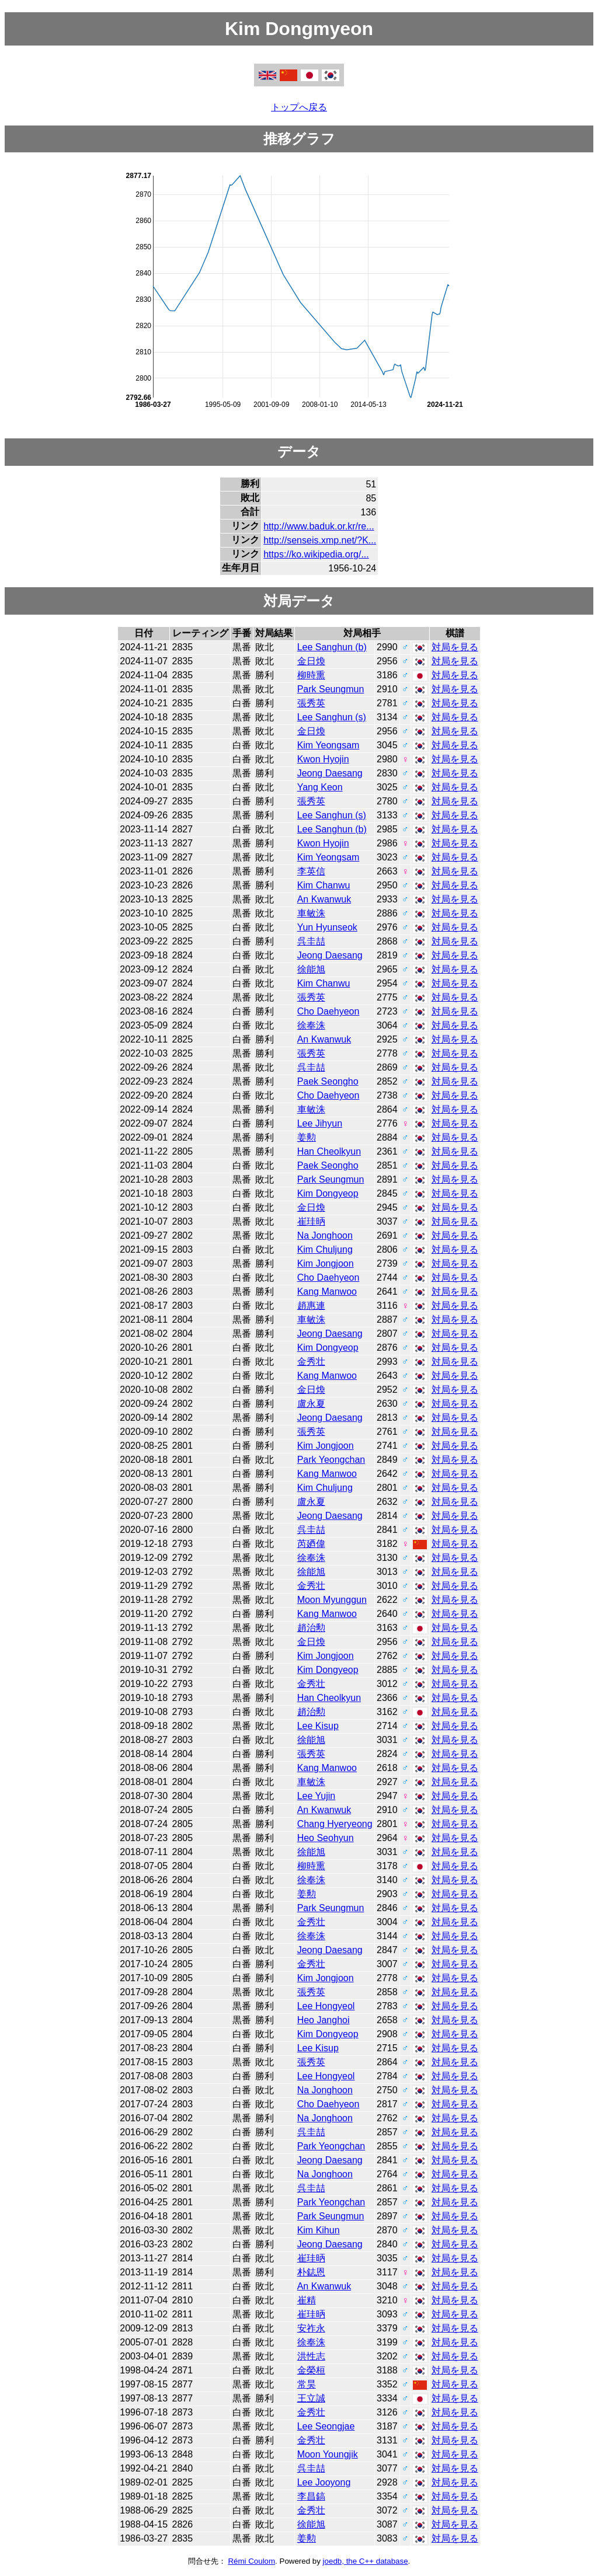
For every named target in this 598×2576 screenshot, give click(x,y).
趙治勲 (311, 1628)
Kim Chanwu (323, 885)
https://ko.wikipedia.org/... (316, 554)
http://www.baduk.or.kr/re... (318, 526)
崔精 (306, 2300)
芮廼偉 (311, 1544)
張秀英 (311, 703)
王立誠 (311, 2398)
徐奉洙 (311, 1025)
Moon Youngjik (327, 2454)
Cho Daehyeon (328, 1011)
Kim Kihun (318, 2230)
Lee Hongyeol (326, 2006)
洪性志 (311, 2356)
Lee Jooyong (324, 2482)
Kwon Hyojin (323, 759)
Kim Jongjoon (325, 1263)
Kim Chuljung (325, 1249)
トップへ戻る (299, 107)
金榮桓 (311, 2370)
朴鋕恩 (311, 2272)
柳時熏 (311, 675)
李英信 (311, 871)
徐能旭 (311, 969)
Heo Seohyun (325, 1838)
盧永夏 (311, 1404)
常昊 (306, 2384)
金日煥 (311, 661)
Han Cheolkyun (329, 1151)
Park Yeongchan (331, 1460)
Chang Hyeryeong (335, 1824)
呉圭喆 (311, 941)
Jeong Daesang (330, 773)
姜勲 (306, 1137)
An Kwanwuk (324, 899)
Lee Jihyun (319, 1123)
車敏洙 (311, 913)
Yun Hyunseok (327, 927)
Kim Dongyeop (328, 1193)
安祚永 (311, 2328)
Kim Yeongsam (328, 745)
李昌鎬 (311, 2496)
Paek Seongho (328, 1081)
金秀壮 (311, 1362)
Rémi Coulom (251, 2561)
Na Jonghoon (325, 1235)
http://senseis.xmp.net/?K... (319, 540)
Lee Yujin (316, 1796)
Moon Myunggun (332, 1600)
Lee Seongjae (326, 2426)
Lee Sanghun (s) (331, 717)
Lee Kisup (318, 1726)
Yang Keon (320, 787)
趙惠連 (311, 1305)
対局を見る (455, 647)
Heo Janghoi (323, 2020)
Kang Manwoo (327, 1291)
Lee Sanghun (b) (332, 647)
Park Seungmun (330, 689)
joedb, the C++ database (365, 2561)
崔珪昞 (311, 1221)
